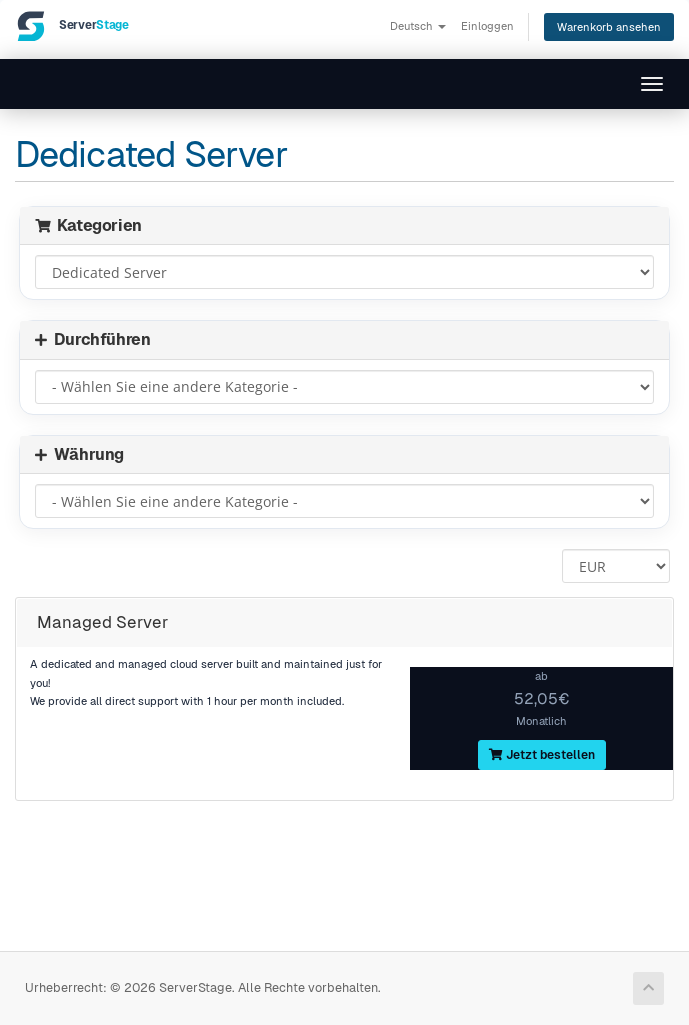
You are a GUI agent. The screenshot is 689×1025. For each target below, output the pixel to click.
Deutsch (418, 26)
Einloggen (487, 26)
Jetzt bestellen (542, 755)
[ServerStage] (72, 26)
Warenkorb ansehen (609, 27)
